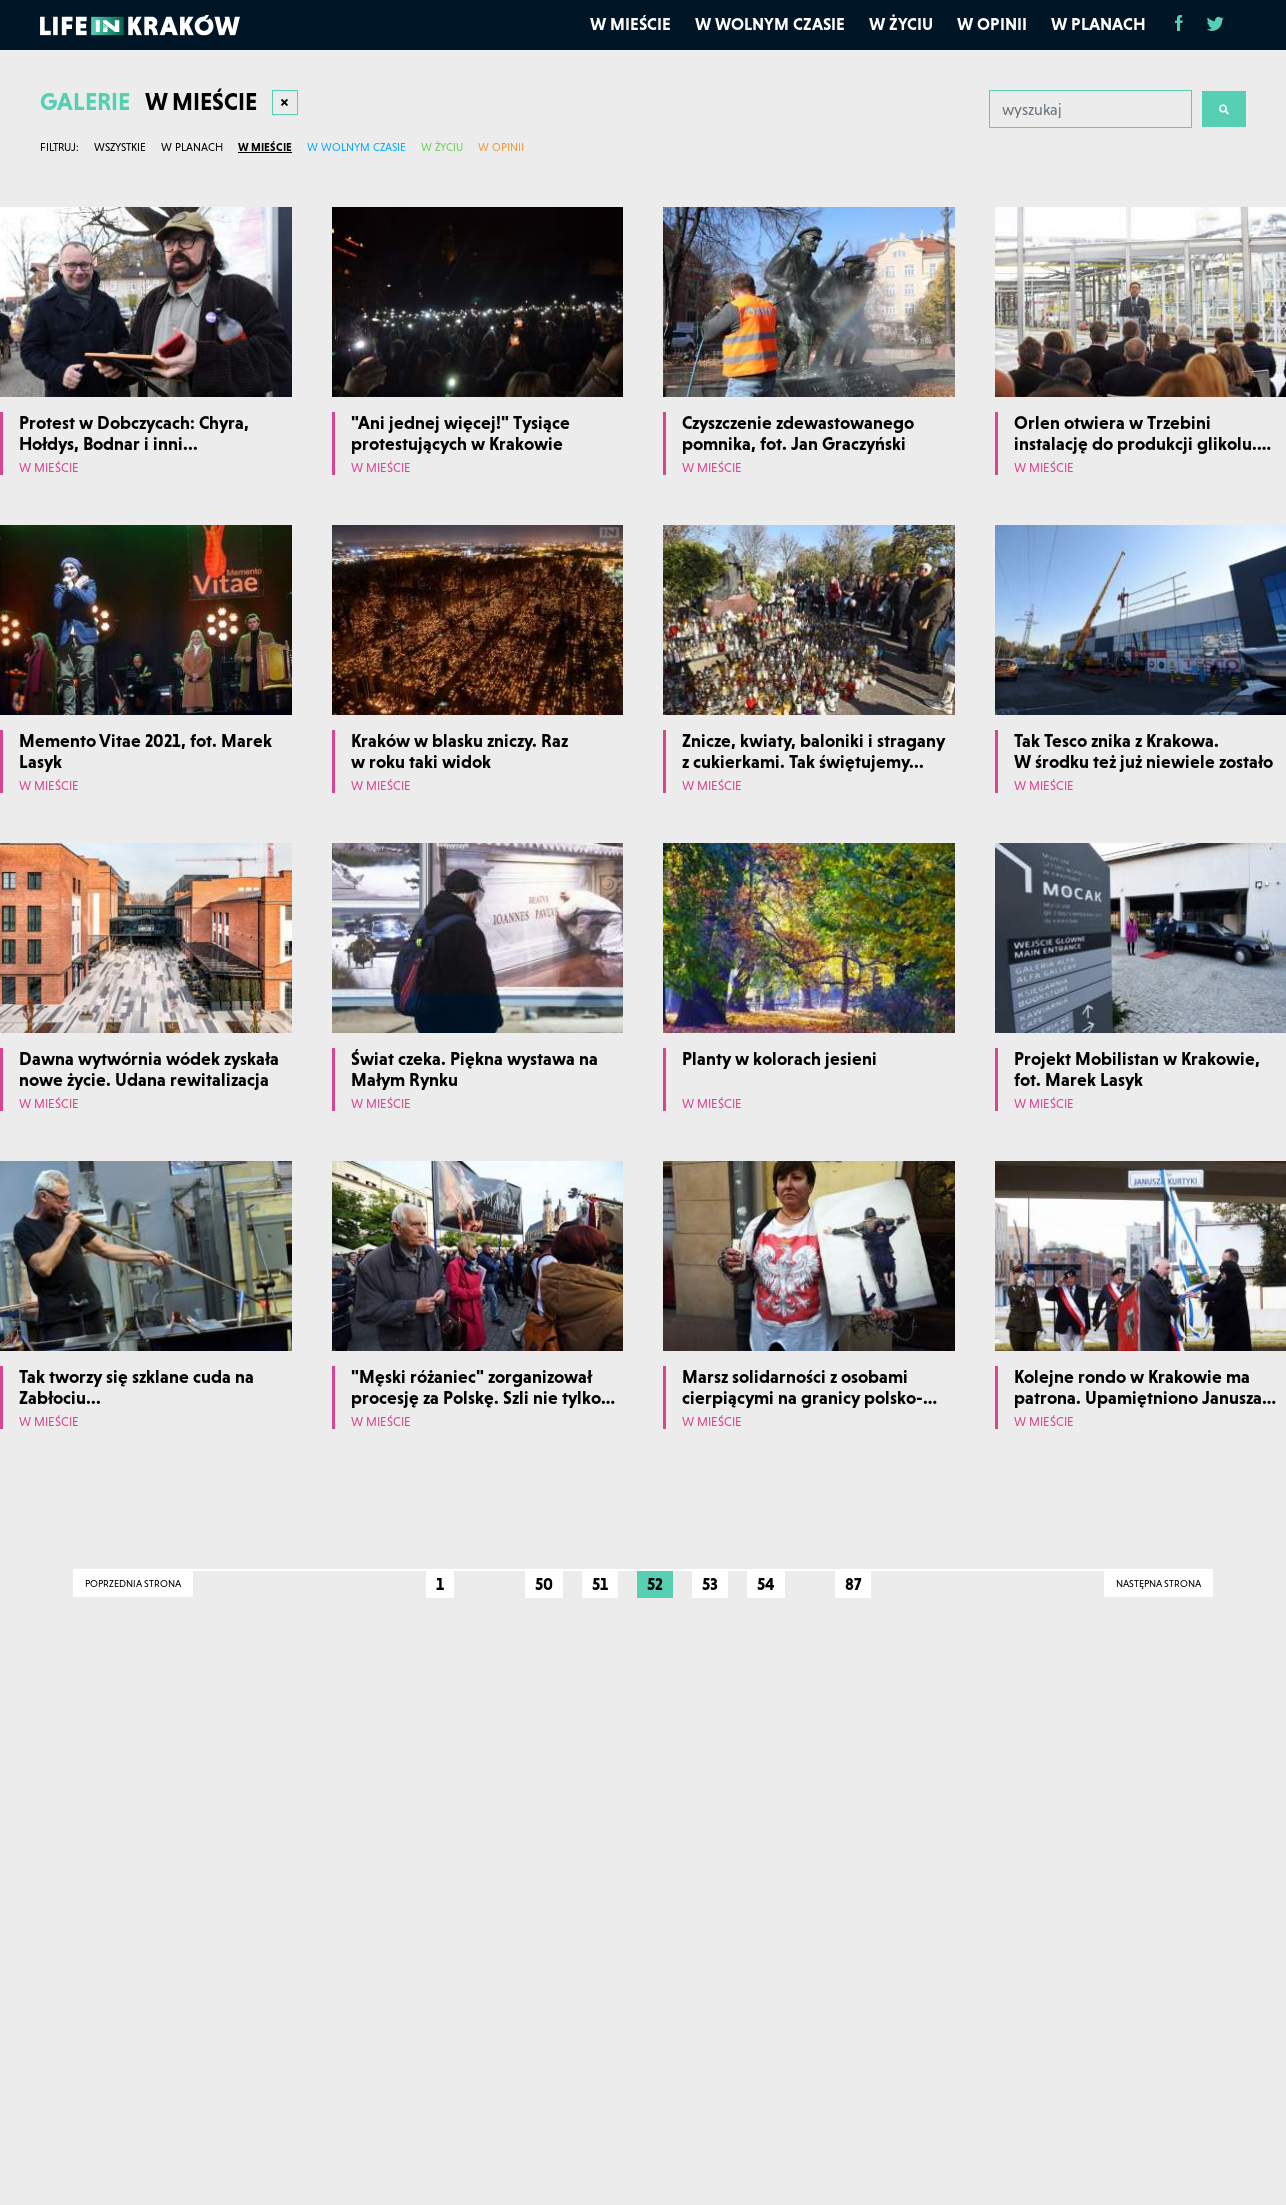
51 (600, 1584)
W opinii (992, 24)
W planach (1098, 24)
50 (544, 1584)
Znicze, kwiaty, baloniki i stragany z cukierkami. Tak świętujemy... (813, 751)
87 (853, 1584)
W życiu (901, 24)
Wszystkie (120, 147)
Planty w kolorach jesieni (779, 1058)
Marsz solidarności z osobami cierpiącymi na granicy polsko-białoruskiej (802, 1398)
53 (710, 1584)
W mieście (630, 24)
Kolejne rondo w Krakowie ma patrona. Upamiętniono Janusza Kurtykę (1138, 1398)
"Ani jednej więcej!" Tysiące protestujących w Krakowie (460, 433)
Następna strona (1158, 1583)
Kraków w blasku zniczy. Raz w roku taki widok (459, 751)
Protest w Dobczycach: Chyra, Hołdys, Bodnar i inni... (134, 433)
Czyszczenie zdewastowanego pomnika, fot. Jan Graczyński (798, 433)
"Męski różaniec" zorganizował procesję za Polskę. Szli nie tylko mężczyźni (476, 1398)
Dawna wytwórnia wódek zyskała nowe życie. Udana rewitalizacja (149, 1069)
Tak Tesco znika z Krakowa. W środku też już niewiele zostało (1143, 751)
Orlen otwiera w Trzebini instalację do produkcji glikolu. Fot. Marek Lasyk (1135, 444)
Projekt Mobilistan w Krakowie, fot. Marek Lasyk (1137, 1069)
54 (766, 1584)
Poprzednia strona (133, 1583)
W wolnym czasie (770, 24)
